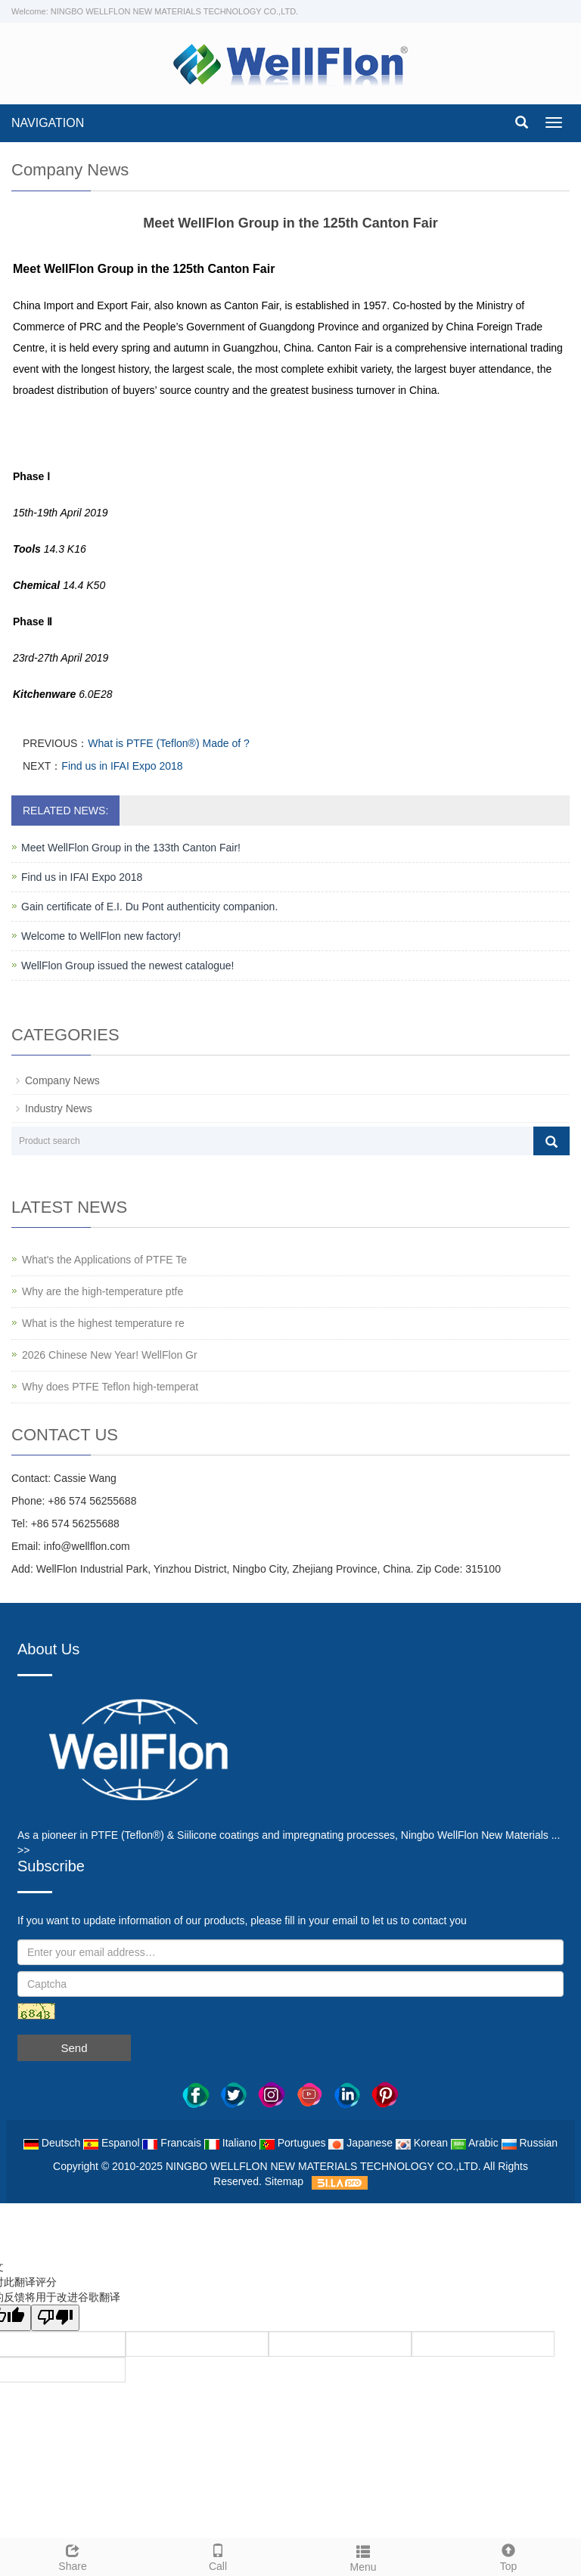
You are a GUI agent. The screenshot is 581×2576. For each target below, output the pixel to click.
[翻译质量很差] (55, 2318)
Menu (363, 2556)
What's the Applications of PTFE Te (104, 1260)
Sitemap (284, 2181)
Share (72, 2555)
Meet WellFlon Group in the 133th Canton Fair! (131, 848)
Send (74, 2047)
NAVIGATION (47, 122)
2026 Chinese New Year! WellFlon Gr (109, 1355)
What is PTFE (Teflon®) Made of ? (168, 743)
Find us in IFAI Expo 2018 (121, 766)
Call (217, 2555)
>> (23, 1850)
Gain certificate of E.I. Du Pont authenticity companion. (149, 907)
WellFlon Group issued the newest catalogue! (127, 965)
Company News (62, 1080)
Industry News (58, 1108)
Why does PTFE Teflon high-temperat (110, 1387)
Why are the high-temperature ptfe (102, 1291)
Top (508, 2555)
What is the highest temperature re (103, 1323)
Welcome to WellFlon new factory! (101, 936)
